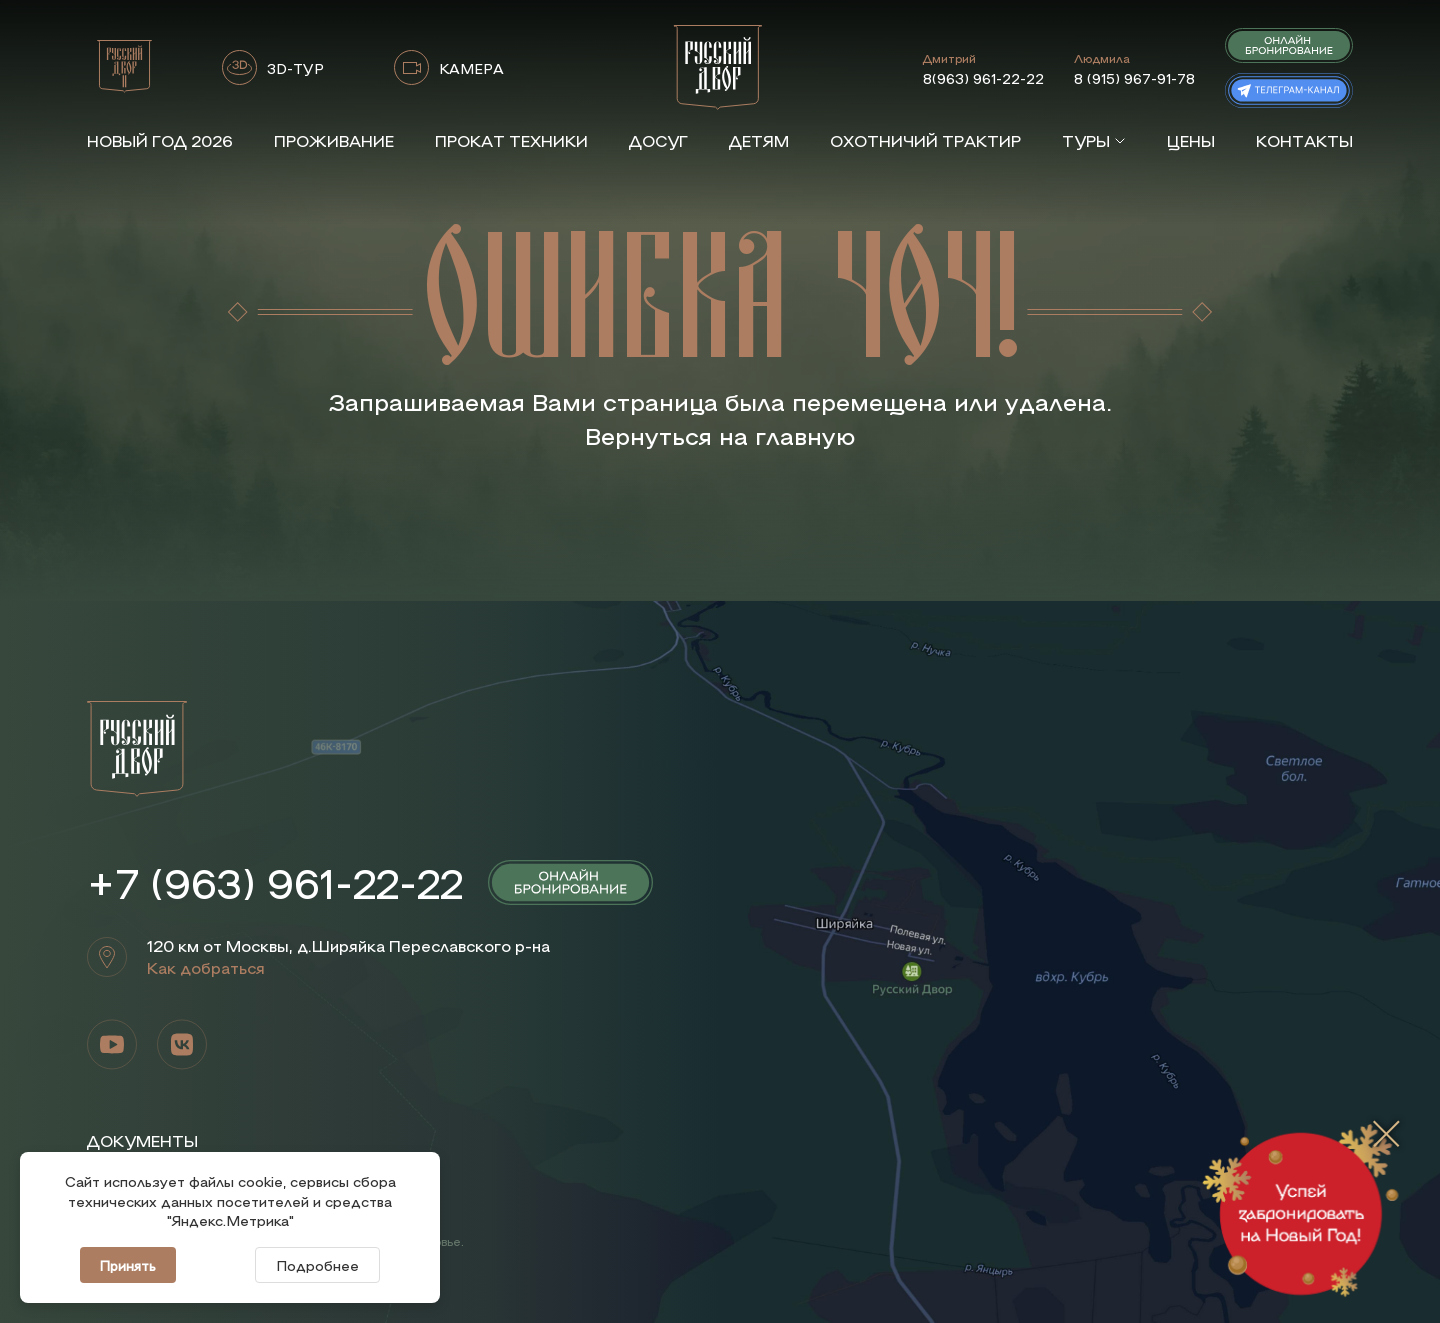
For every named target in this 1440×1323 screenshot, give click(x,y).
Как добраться (206, 967)
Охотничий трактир (925, 140)
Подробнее (317, 1265)
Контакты (1304, 140)
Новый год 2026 (160, 140)
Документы (142, 1140)
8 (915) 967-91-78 (1134, 78)
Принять (128, 1265)
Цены (1191, 140)
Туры (1094, 140)
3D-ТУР (295, 68)
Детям (759, 140)
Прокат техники (511, 140)
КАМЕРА (471, 68)
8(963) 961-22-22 (983, 78)
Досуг (658, 140)
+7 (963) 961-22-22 (275, 882)
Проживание (334, 140)
